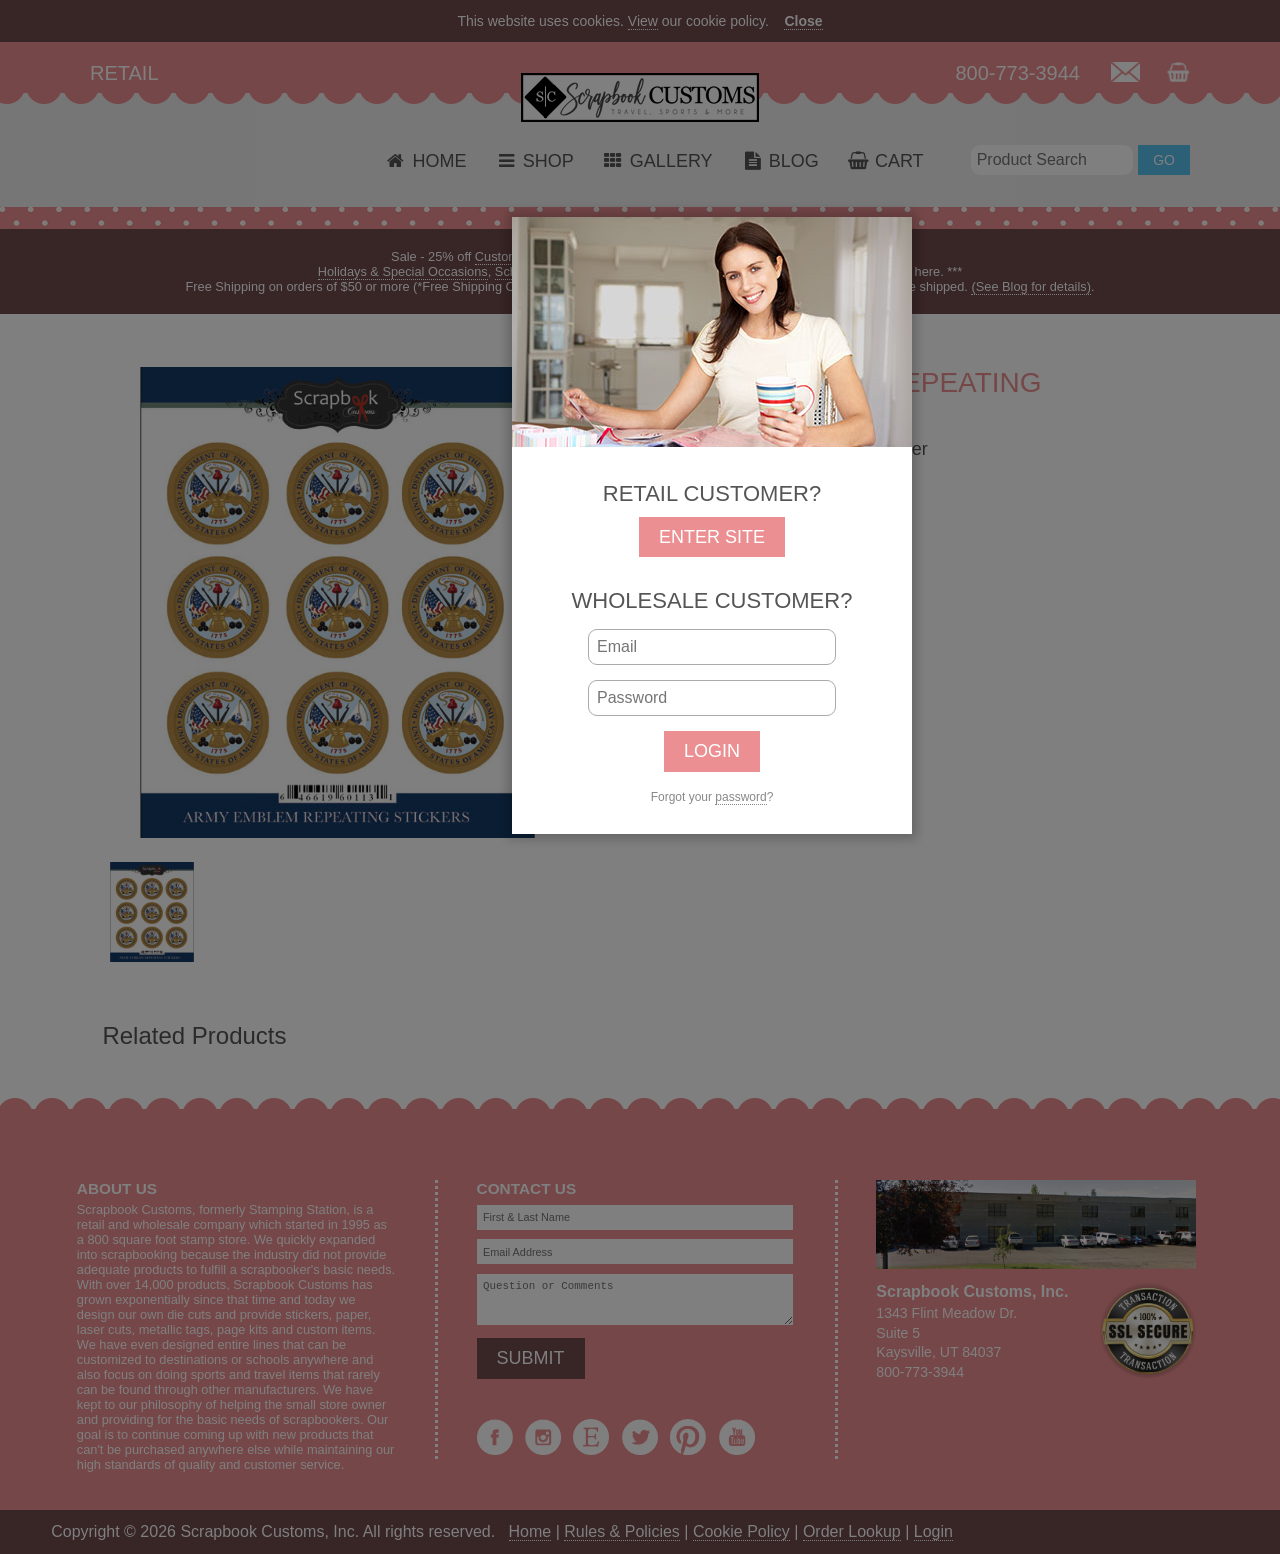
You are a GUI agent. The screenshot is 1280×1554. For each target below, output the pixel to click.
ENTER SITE (712, 537)
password (740, 797)
